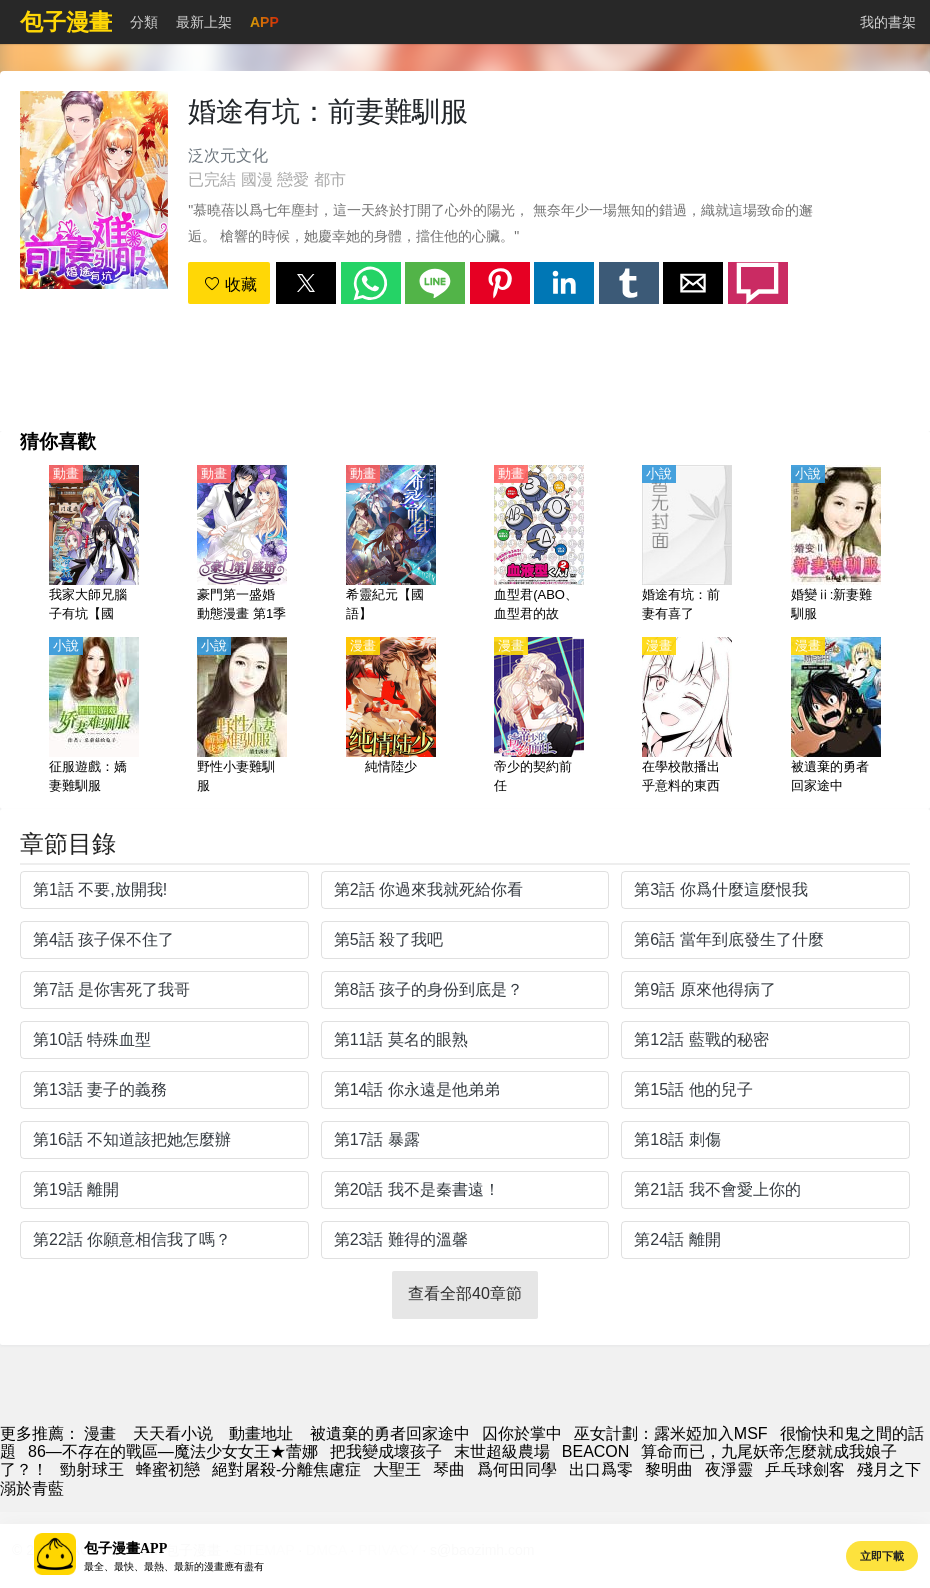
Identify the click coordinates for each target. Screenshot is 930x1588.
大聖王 (397, 1469)
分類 (144, 22)
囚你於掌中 (522, 1433)
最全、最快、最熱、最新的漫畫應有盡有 (174, 1566)
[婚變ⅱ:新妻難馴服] (836, 545)
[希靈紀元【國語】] (391, 545)
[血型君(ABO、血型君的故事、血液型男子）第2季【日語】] (539, 545)
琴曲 (449, 1469)
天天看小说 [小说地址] (173, 1433)
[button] (306, 283)
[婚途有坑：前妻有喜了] (687, 545)
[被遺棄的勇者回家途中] (836, 717)
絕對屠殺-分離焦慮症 (286, 1469)
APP (264, 22)
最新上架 (204, 22)
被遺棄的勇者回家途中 (390, 1433)
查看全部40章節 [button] (465, 1293)
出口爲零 (601, 1469)
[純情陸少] (391, 717)
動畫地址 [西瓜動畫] (261, 1433)
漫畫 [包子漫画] (100, 1433)
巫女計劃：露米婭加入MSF (671, 1433)
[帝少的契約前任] (539, 717)
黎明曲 (669, 1469)
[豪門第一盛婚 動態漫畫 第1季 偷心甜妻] (242, 545)
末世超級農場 (502, 1451)
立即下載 (882, 1556)
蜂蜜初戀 (168, 1469)
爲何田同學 (517, 1469)
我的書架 (888, 22)
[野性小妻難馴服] (242, 717)
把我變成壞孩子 (386, 1451)
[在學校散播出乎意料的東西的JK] (687, 717)
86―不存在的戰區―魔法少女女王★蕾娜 (173, 1451)
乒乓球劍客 (805, 1469)
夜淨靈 (729, 1469)
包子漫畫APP (125, 1548)
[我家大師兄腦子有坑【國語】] (94, 545)
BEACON (596, 1451)
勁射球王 (92, 1469)
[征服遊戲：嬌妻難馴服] (94, 717)
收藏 (230, 284)
